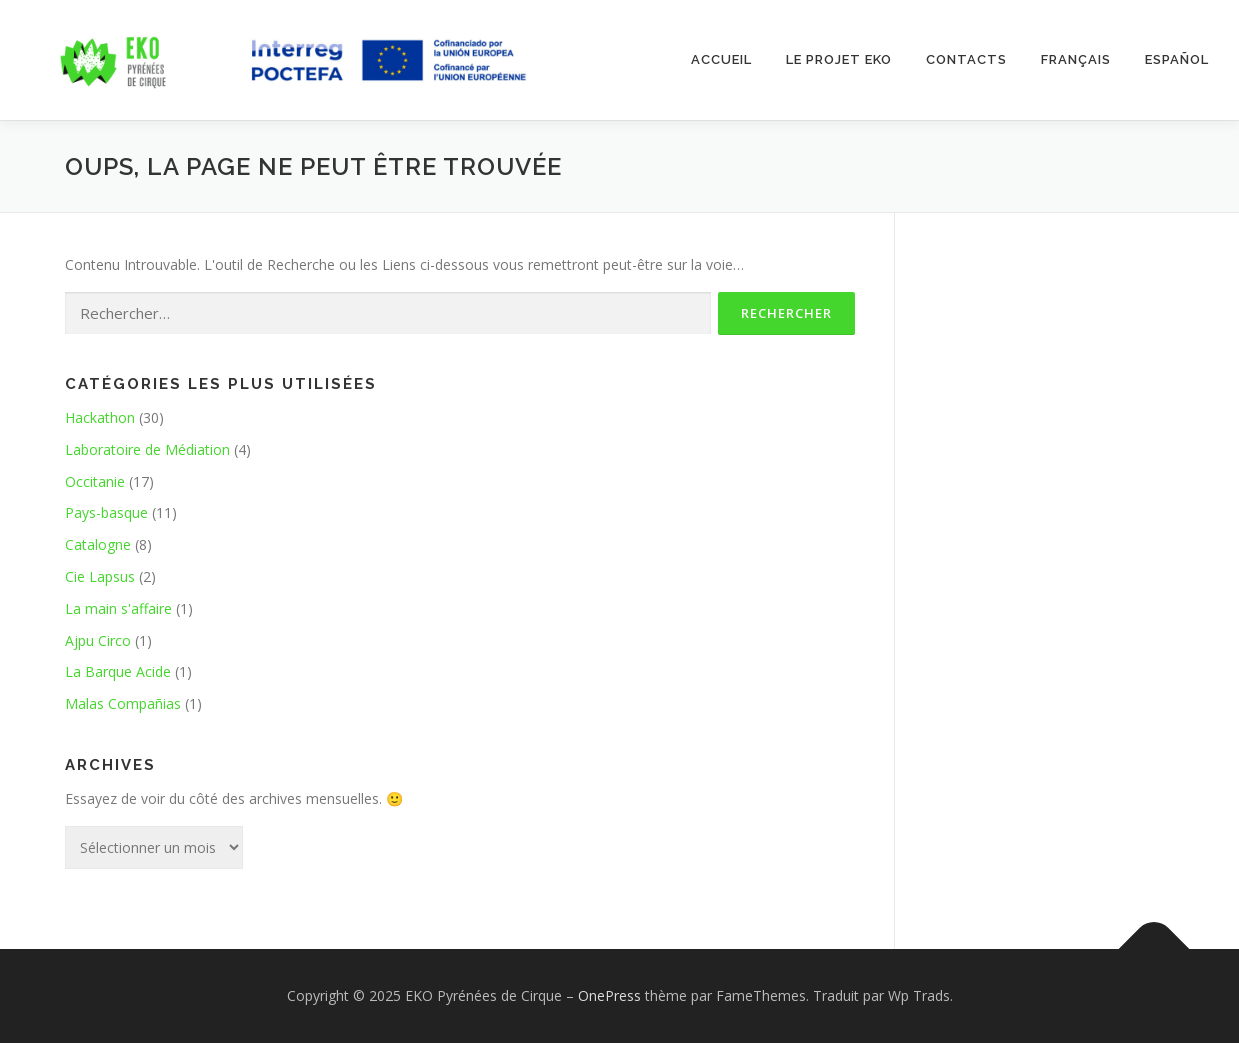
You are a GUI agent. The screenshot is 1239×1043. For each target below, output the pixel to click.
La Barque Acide (118, 671)
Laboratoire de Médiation (147, 449)
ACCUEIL (721, 59)
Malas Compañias (123, 703)
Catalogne (98, 544)
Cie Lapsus (100, 576)
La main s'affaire (118, 608)
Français (1076, 59)
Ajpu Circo (98, 640)
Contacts (966, 59)
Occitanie (95, 481)
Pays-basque (106, 512)
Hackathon (100, 417)
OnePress (609, 995)
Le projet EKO (839, 59)
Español (1177, 59)
